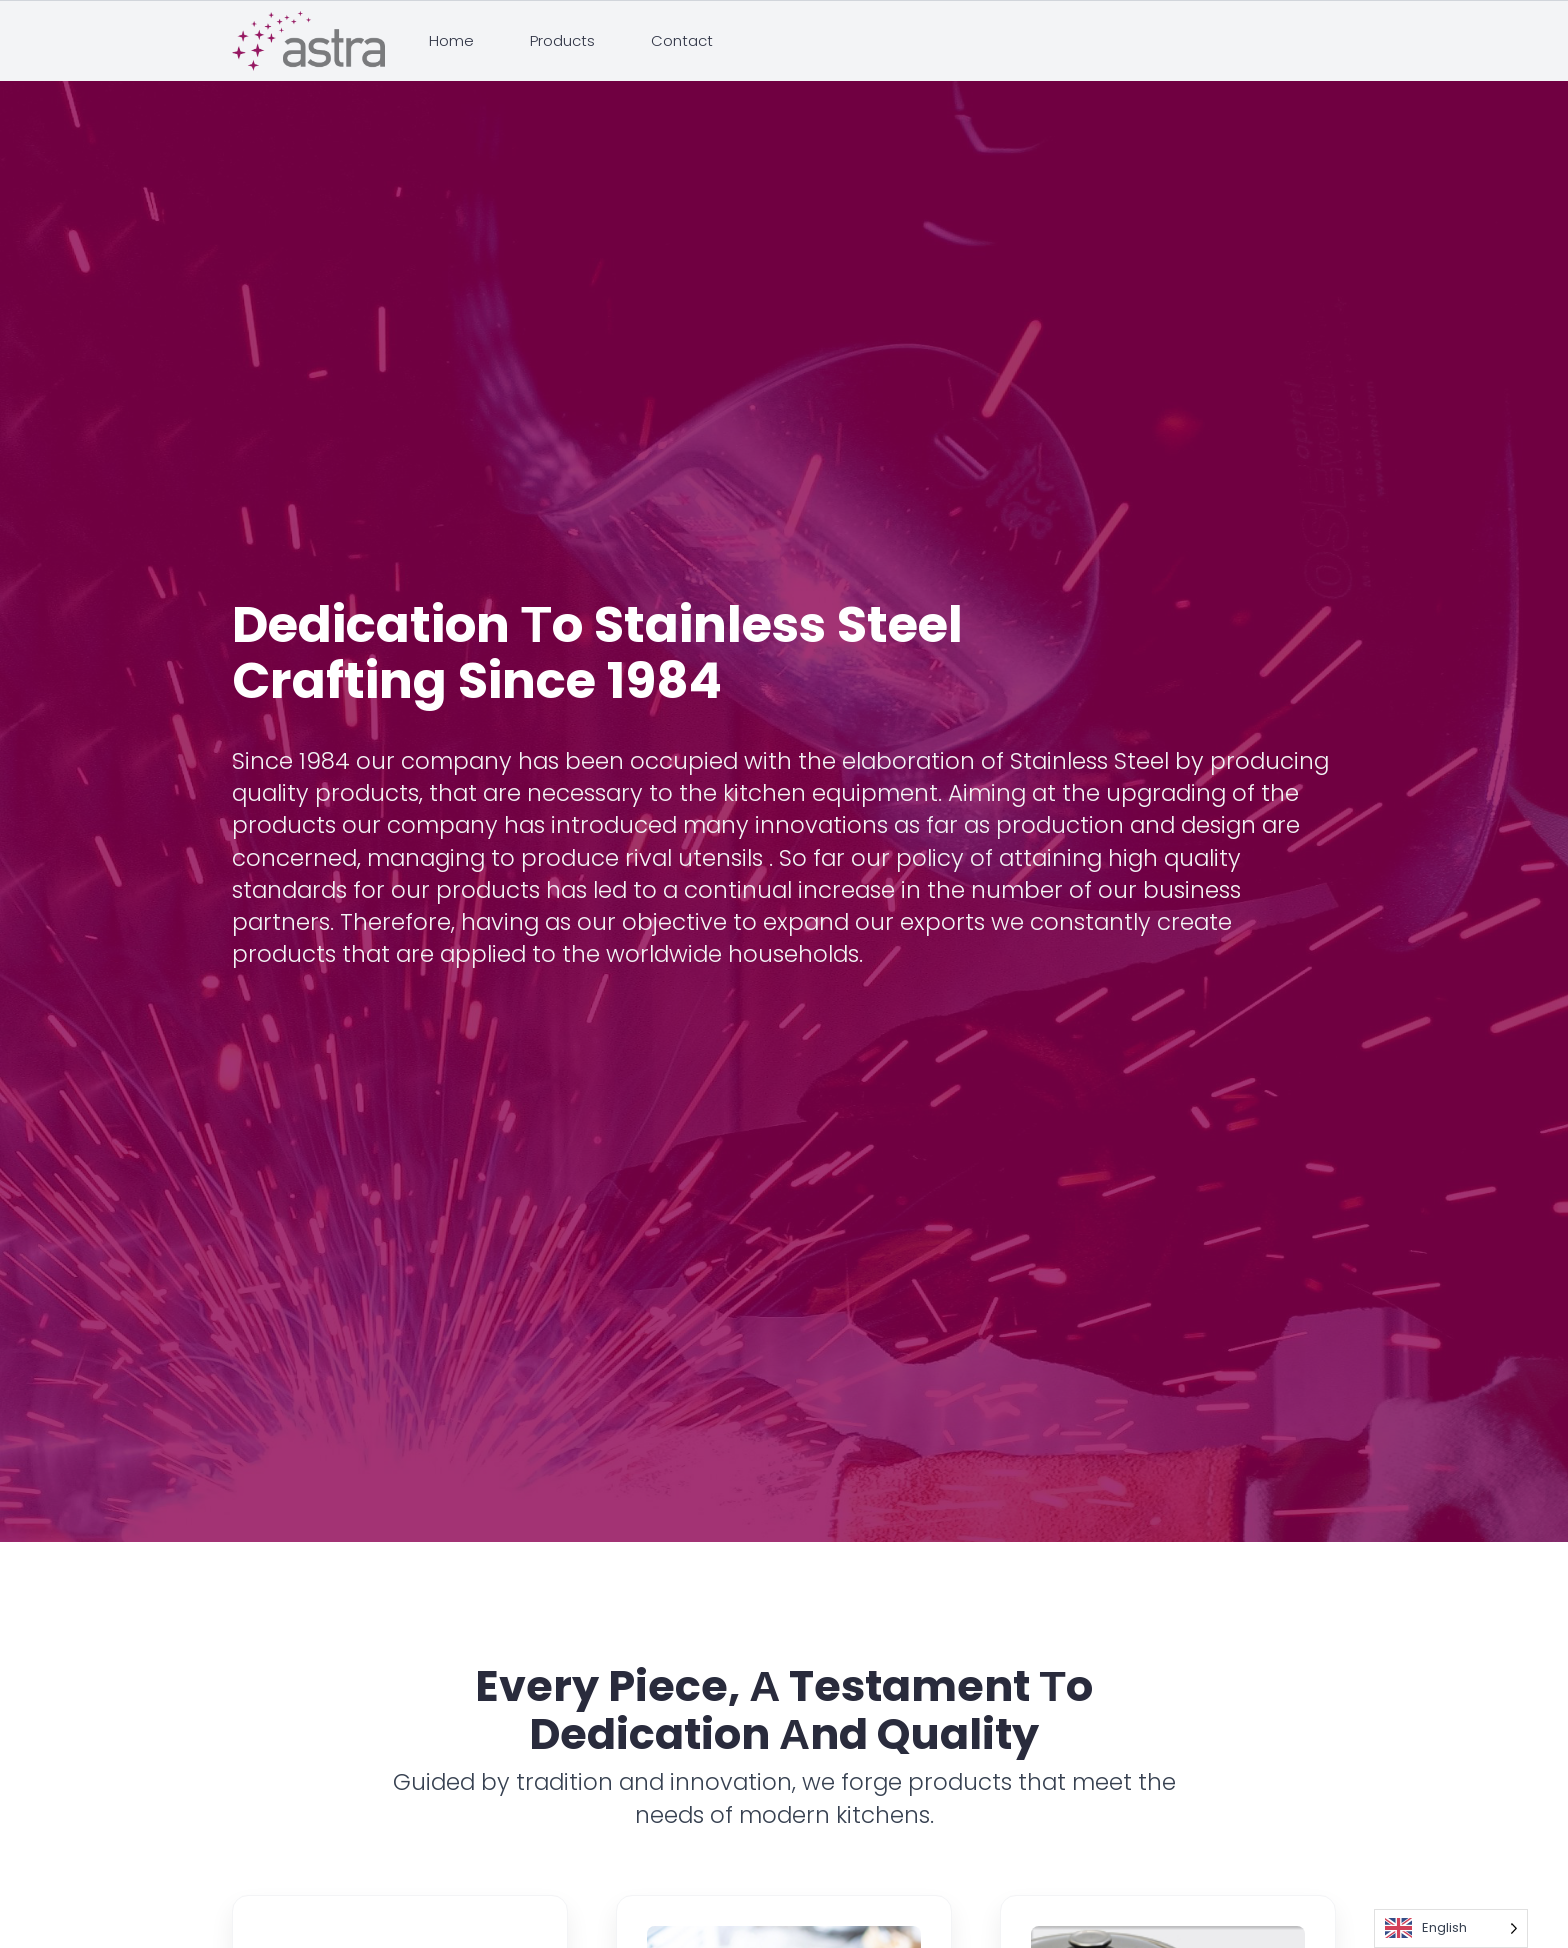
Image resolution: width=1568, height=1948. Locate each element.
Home (451, 40)
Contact (682, 40)
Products (562, 40)
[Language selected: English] (1451, 1928)
